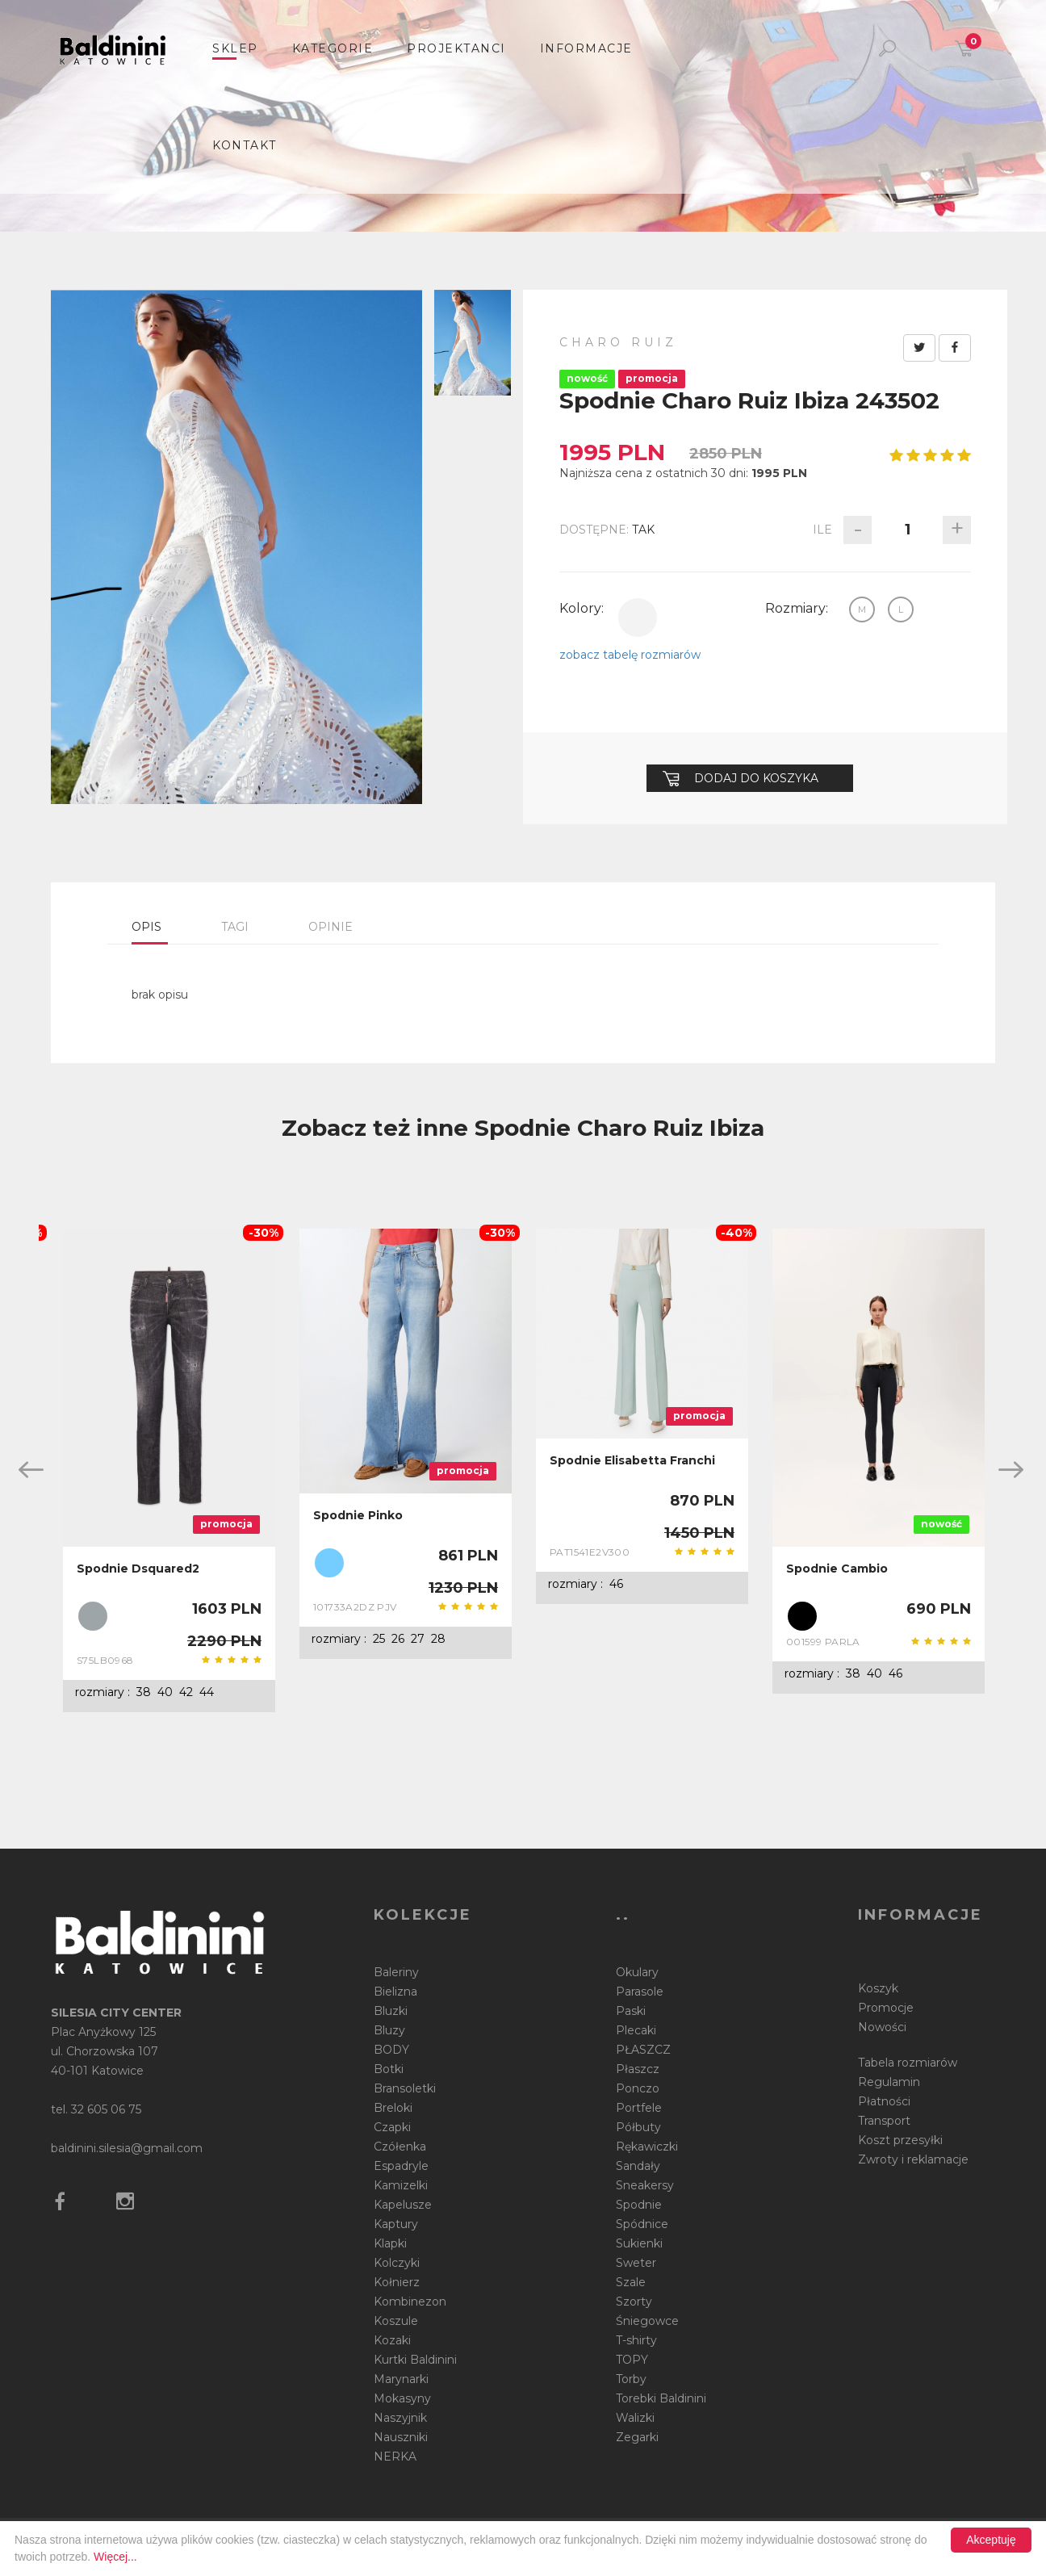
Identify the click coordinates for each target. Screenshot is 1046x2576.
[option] (169, 1471)
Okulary (637, 1972)
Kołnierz (397, 2282)
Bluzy (389, 2030)
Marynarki (401, 2379)
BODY (391, 2049)
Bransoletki (405, 2088)
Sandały (638, 2166)
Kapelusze (403, 2204)
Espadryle (401, 2166)
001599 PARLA (823, 1642)
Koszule (396, 2321)
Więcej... (115, 2556)
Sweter (636, 2263)
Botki (389, 2069)
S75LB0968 (105, 1660)
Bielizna (395, 1991)
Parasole (639, 1991)
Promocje (886, 2007)
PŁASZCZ (643, 2049)
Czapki (392, 2127)
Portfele (639, 2108)
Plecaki (636, 2030)
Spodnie (639, 2204)
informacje (586, 48)
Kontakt (244, 145)
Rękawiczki (647, 2146)
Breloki (393, 2108)
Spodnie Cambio (837, 1568)
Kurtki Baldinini (415, 2359)
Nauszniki (401, 2437)
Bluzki (391, 2011)
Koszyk (878, 1988)
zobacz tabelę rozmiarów (630, 654)
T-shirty (636, 2340)
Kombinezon (410, 2301)
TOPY (632, 2359)
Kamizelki (401, 2185)
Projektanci (456, 48)
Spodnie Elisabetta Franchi (632, 1460)
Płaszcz (637, 2069)
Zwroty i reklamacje (913, 2159)
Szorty (634, 2301)
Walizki (635, 2418)
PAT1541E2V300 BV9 (590, 1552)
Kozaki (392, 2340)
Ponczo (637, 2088)
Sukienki (639, 2243)
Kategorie (333, 48)
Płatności (884, 2101)
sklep (235, 48)
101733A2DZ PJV (355, 1607)
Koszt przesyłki (900, 2140)
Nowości (882, 2027)
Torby (631, 2379)
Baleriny (396, 1972)
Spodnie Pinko (358, 1515)
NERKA (395, 2456)
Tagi (235, 926)
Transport (884, 2120)
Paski (631, 2011)
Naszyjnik (400, 2418)
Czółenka (400, 2146)
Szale (631, 2282)
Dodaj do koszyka (740, 778)
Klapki (390, 2243)
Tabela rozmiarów (907, 2062)
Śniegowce (647, 2321)
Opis (146, 926)
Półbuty (638, 2127)
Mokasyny (402, 2398)
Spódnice (642, 2224)
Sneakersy (645, 2185)
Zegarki (637, 2437)
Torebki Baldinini (661, 2398)
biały (637, 617)
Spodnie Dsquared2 (138, 1568)
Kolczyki (397, 2263)
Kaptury (396, 2224)
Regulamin (889, 2082)
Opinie (330, 926)
